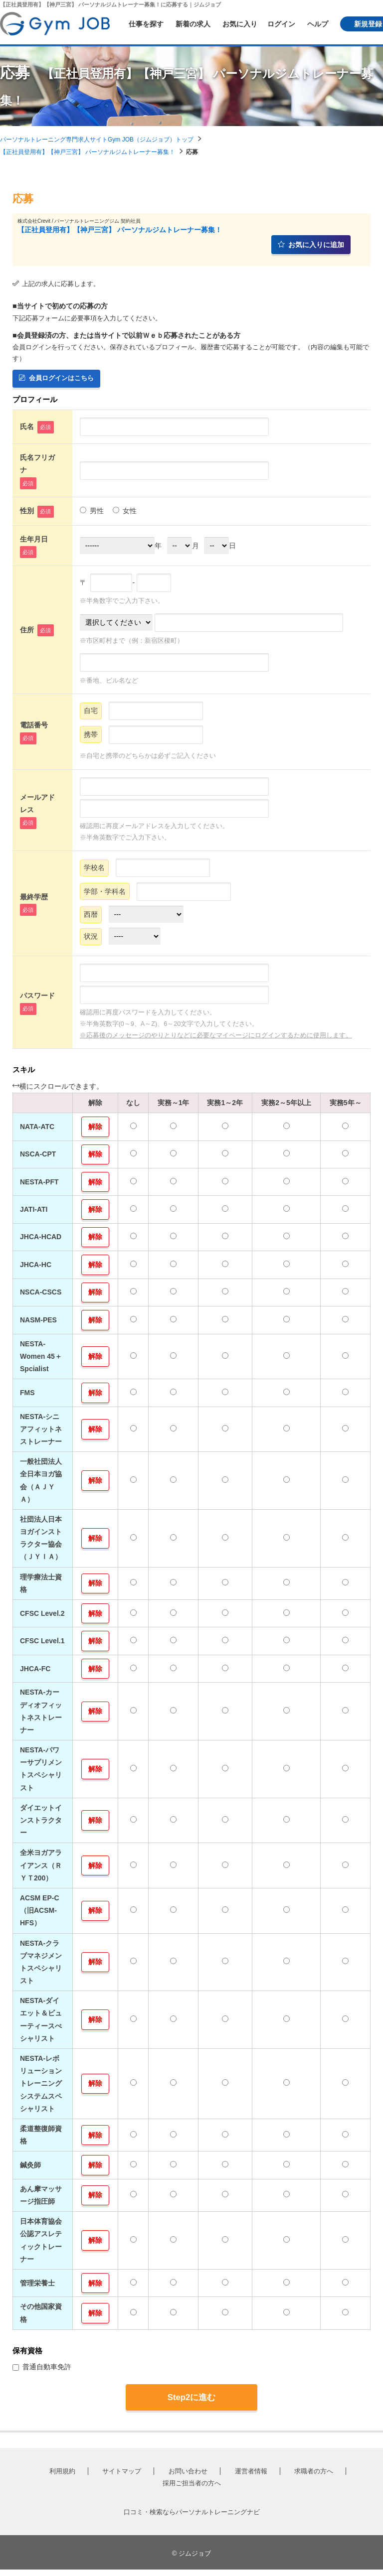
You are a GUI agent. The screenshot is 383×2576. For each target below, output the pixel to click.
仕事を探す (146, 24)
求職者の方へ (313, 2478)
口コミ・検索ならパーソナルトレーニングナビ (192, 2518)
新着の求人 (193, 24)
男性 (92, 512)
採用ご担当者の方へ (192, 2489)
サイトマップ (121, 2478)
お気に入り (239, 24)
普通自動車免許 (41, 2373)
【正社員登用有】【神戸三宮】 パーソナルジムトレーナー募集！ (87, 151)
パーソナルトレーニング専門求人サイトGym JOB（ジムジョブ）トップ (96, 139)
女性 (125, 512)
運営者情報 (251, 2478)
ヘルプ (317, 24)
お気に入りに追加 (310, 245)
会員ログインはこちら (56, 378)
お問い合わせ (188, 2478)
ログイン (281, 24)
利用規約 (62, 2478)
